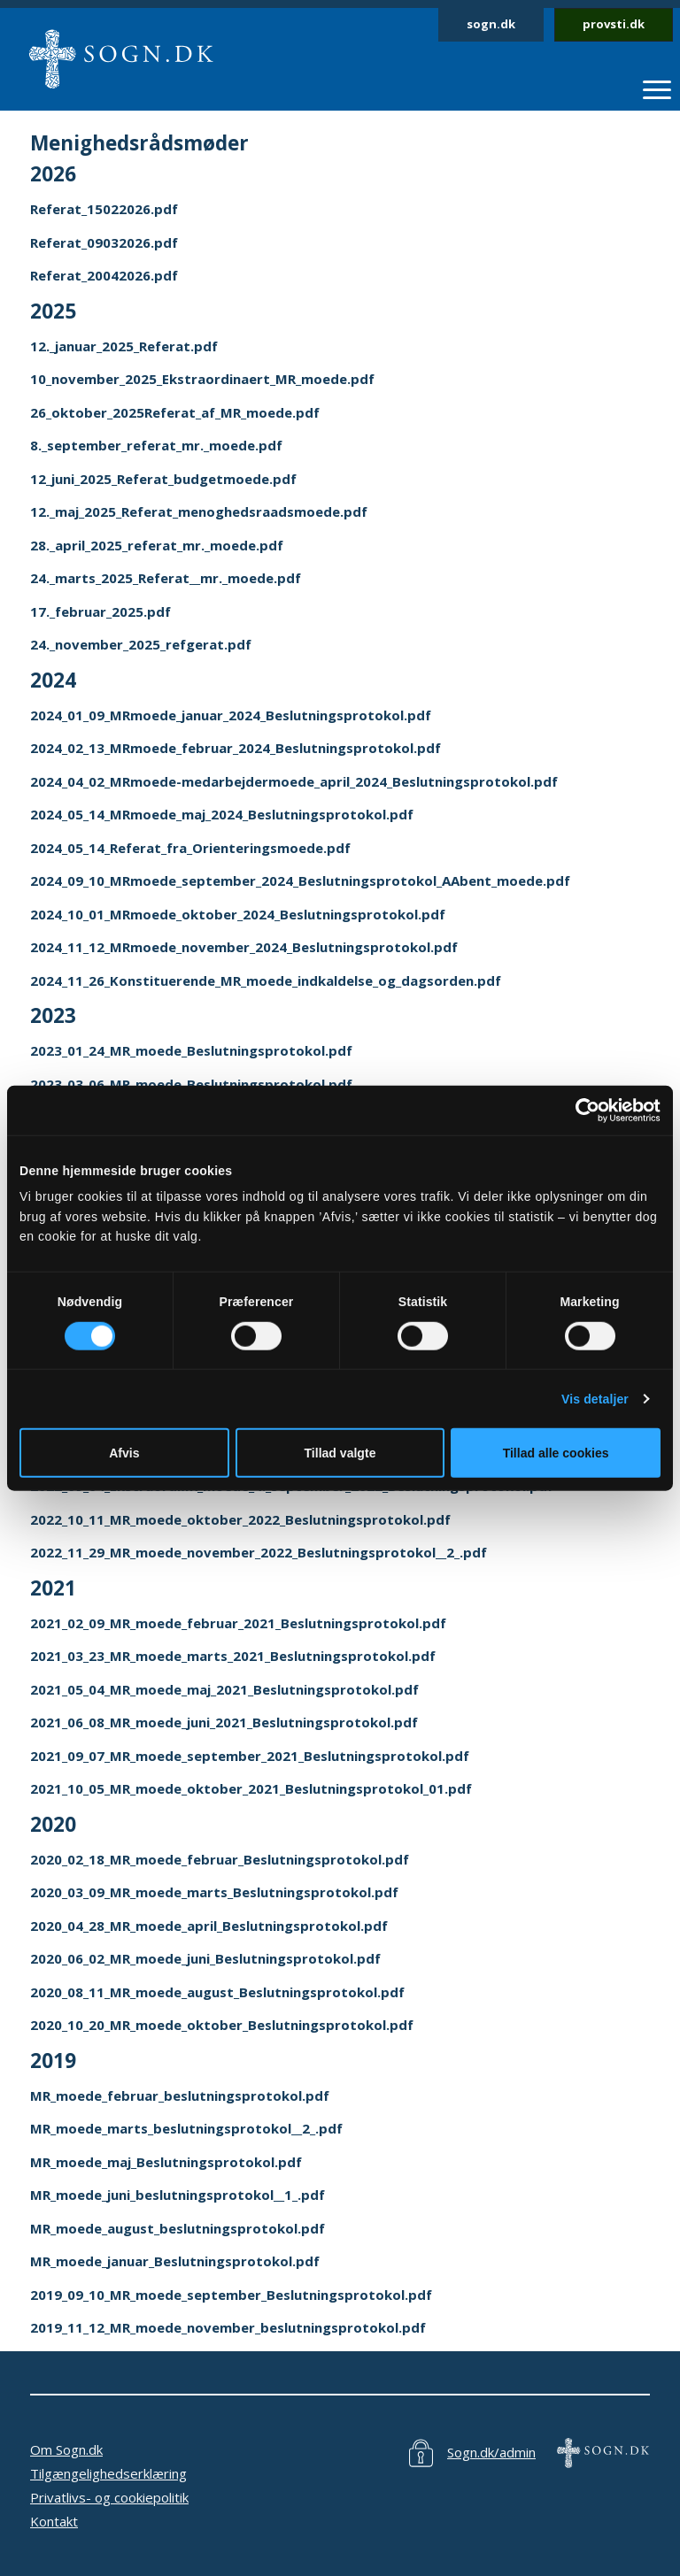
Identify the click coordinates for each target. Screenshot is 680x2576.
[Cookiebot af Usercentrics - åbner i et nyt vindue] (583, 1109)
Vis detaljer (595, 1399)
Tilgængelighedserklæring (108, 2473)
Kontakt (54, 2521)
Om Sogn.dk (66, 2449)
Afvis (124, 1453)
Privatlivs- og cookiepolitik (109, 2497)
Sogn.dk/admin (491, 2452)
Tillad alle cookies (556, 1453)
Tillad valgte (340, 1453)
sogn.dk (491, 24)
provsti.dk (614, 24)
